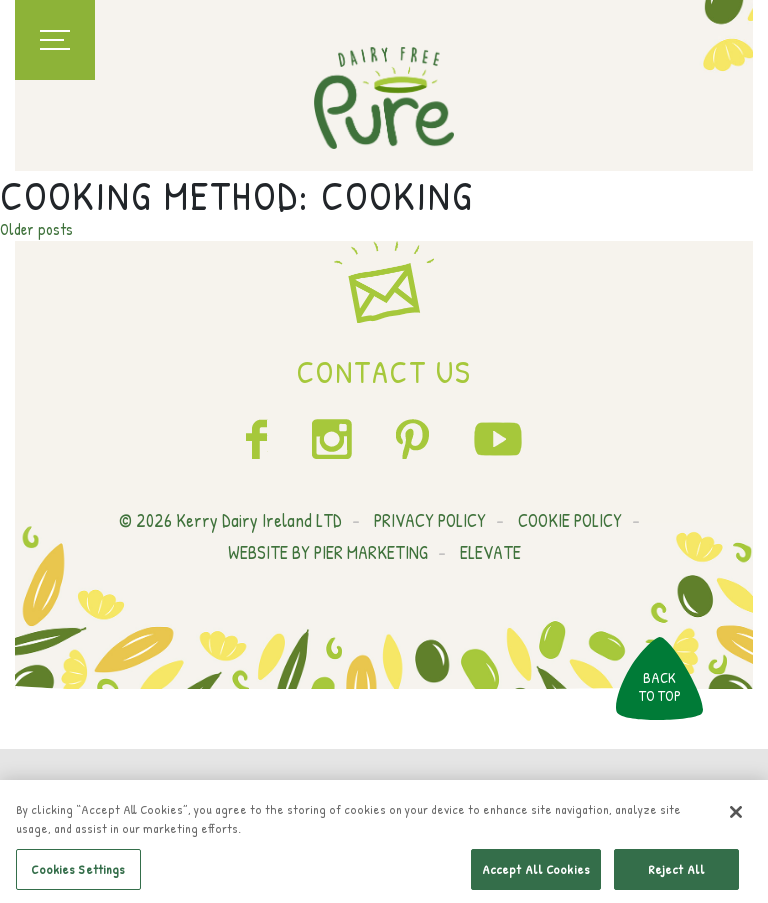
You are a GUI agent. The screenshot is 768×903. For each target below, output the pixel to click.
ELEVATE (490, 552)
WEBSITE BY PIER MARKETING (328, 552)
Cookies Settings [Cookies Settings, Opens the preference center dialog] (78, 872)
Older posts (36, 229)
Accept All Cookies (536, 872)
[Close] (736, 815)
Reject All (676, 872)
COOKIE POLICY (570, 520)
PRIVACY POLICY (430, 520)
